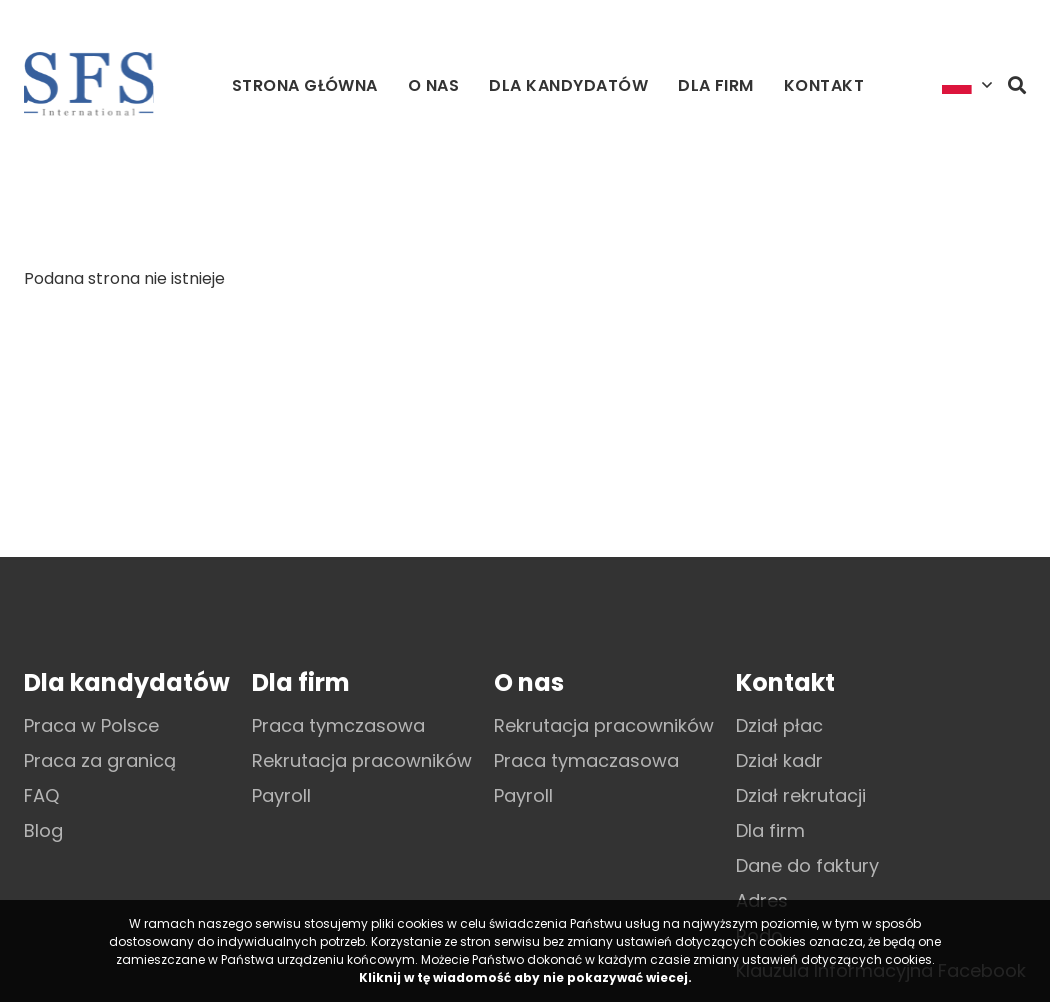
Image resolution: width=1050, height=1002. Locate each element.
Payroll (281, 795)
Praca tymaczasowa (586, 760)
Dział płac (779, 725)
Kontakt (824, 85)
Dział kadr (779, 760)
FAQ (41, 795)
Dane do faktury (807, 865)
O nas (433, 85)
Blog (43, 830)
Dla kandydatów (568, 85)
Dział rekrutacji (801, 795)
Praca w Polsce (91, 725)
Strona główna (305, 85)
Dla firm (716, 85)
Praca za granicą (100, 760)
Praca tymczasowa (338, 725)
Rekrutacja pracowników (362, 760)
